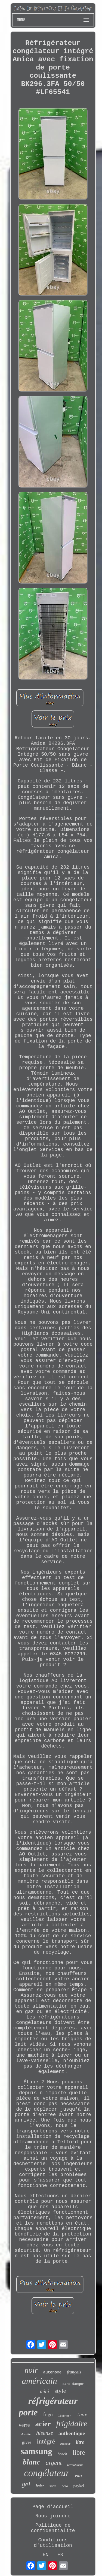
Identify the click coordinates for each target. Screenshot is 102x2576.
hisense (44, 2433)
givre (26, 2442)
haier (40, 2486)
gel (25, 2484)
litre (80, 2442)
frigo (48, 2414)
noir (31, 2370)
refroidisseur (75, 2464)
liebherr (64, 2416)
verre (24, 2425)
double (26, 2434)
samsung (36, 2451)
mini (44, 2391)
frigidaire (71, 2423)
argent (54, 2462)
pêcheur (65, 2443)
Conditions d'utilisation (53, 2542)
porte (28, 2412)
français (74, 2372)
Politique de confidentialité (53, 2528)
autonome (52, 2372)
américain (39, 2381)
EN (46, 2554)
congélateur (46, 2473)
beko (65, 2486)
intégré (46, 2441)
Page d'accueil (52, 2506)
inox (82, 2415)
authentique (71, 2433)
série (53, 2486)
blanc (31, 2462)
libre (79, 2452)
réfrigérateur (53, 2401)
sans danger (73, 2384)
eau (78, 2475)
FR (60, 2554)
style (60, 2390)
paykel (78, 2486)
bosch (62, 2454)
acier (43, 2424)
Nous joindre (53, 2516)
